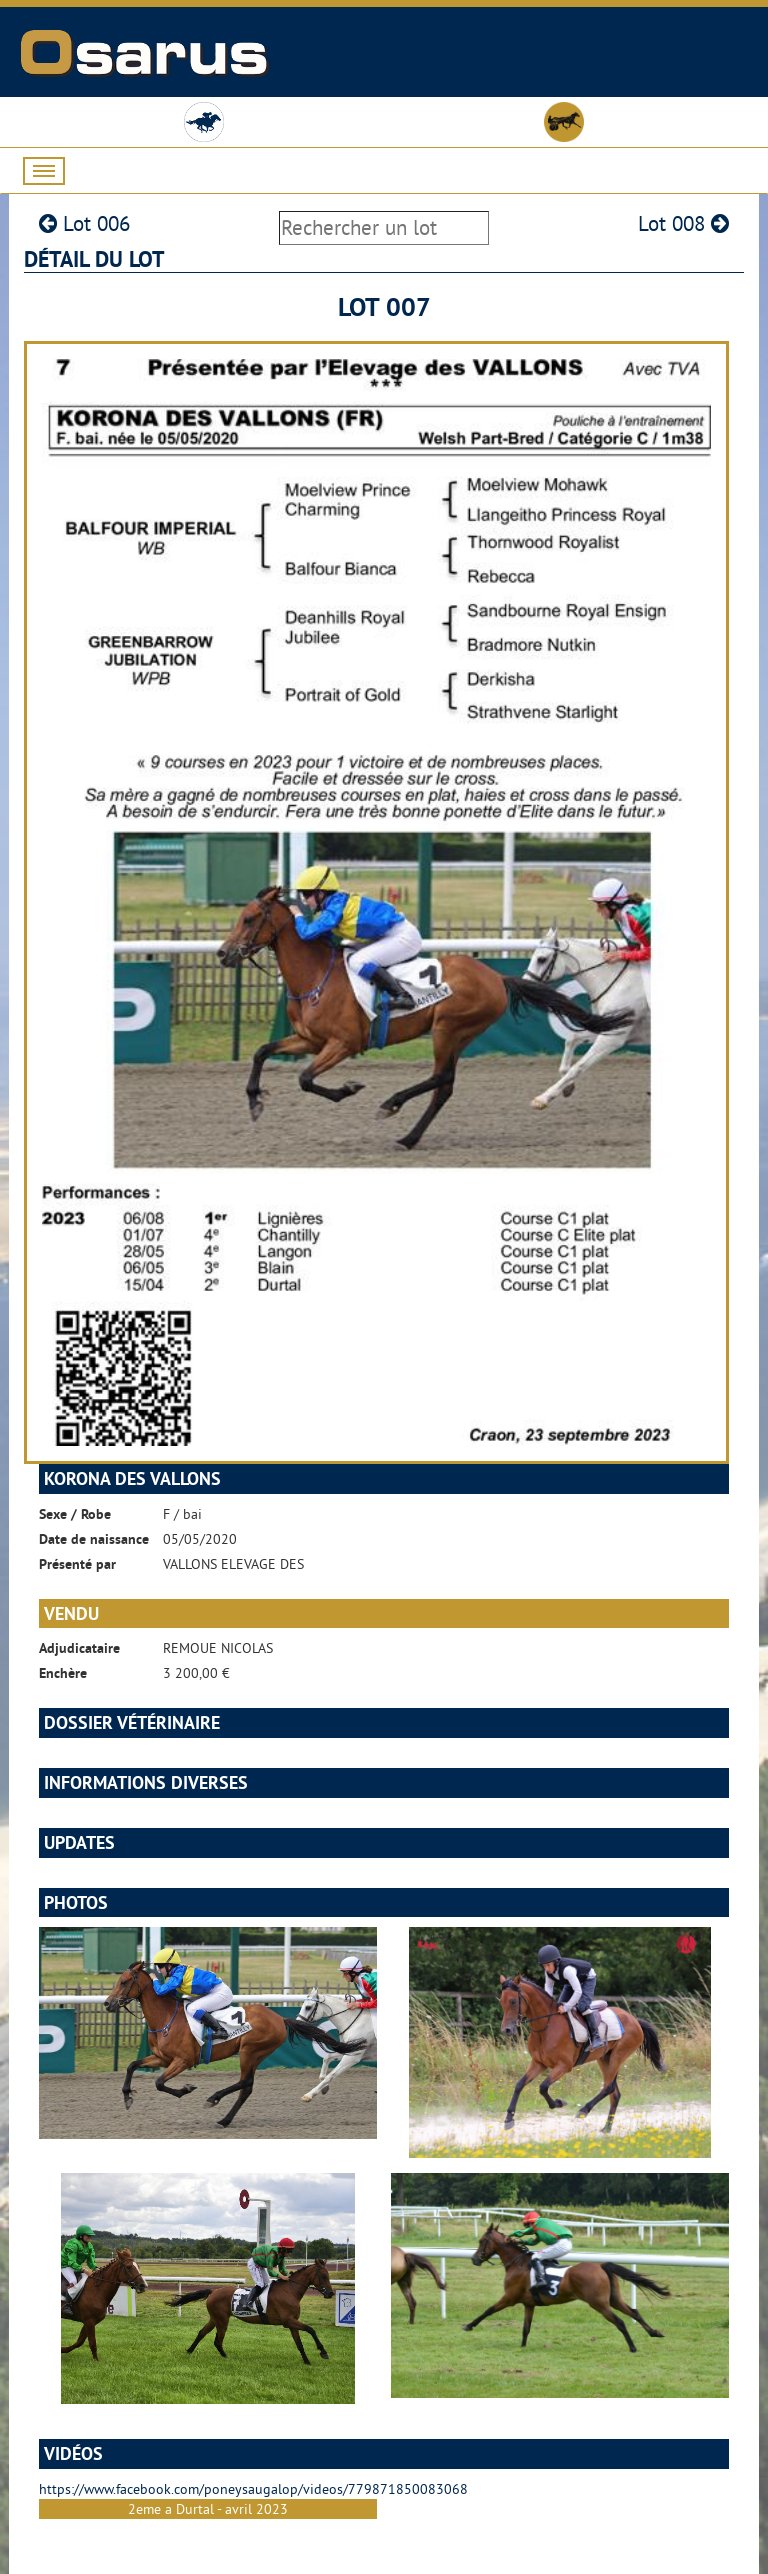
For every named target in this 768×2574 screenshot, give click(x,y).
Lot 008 (683, 223)
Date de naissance (94, 1539)
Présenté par (77, 1564)
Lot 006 (84, 223)
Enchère (63, 1673)
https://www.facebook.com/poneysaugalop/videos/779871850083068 (253, 2489)
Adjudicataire (79, 1648)
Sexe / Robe (75, 1514)
